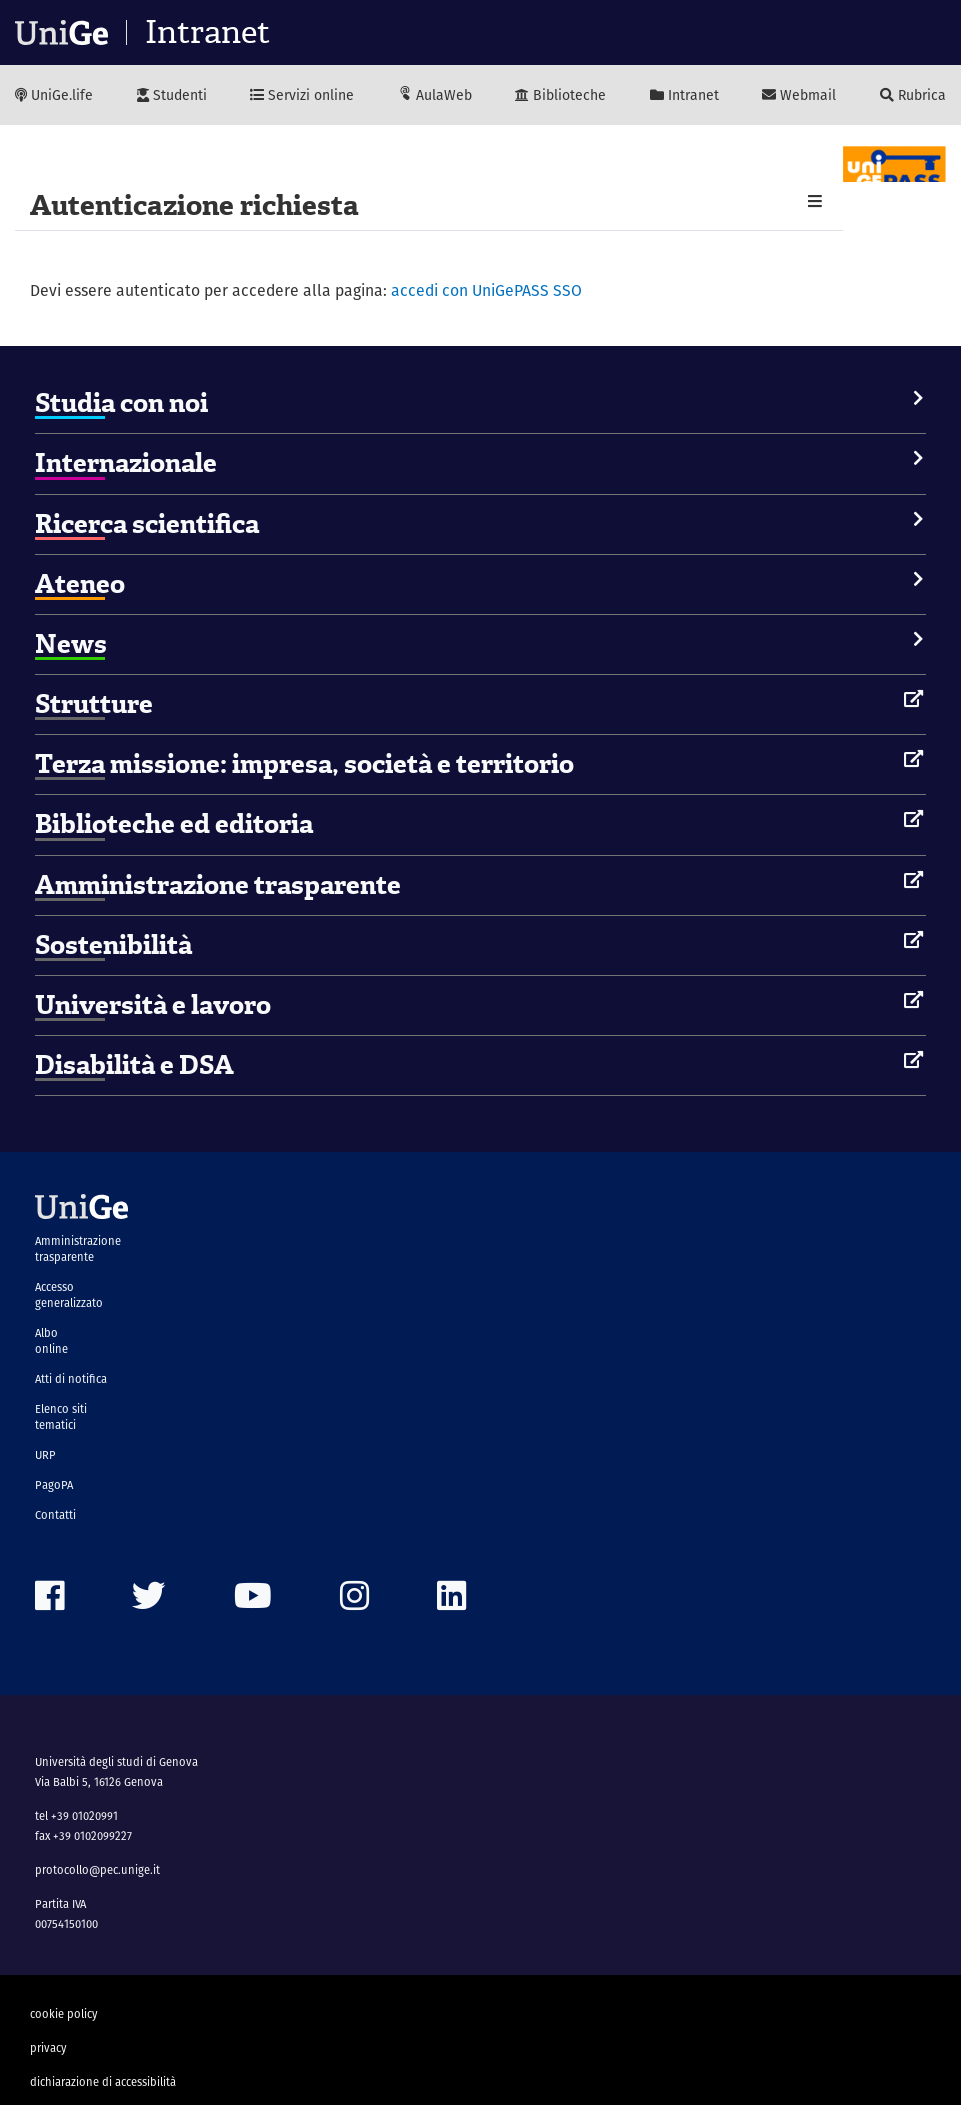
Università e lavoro (153, 1005)
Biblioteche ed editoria (174, 824)
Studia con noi (121, 403)
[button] (815, 201)
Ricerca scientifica (147, 524)
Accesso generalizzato (69, 1295)
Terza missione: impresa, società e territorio (304, 764)
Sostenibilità (113, 945)
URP (45, 1455)
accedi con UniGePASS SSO (486, 290)
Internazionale (126, 463)
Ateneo (80, 584)
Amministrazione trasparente (218, 885)
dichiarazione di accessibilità (103, 2082)
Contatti (55, 1515)
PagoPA (54, 1485)
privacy (48, 2048)
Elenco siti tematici (61, 1417)
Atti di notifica (71, 1379)
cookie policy (64, 2014)
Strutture (94, 704)
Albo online (51, 1341)
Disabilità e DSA (134, 1065)
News (71, 644)
